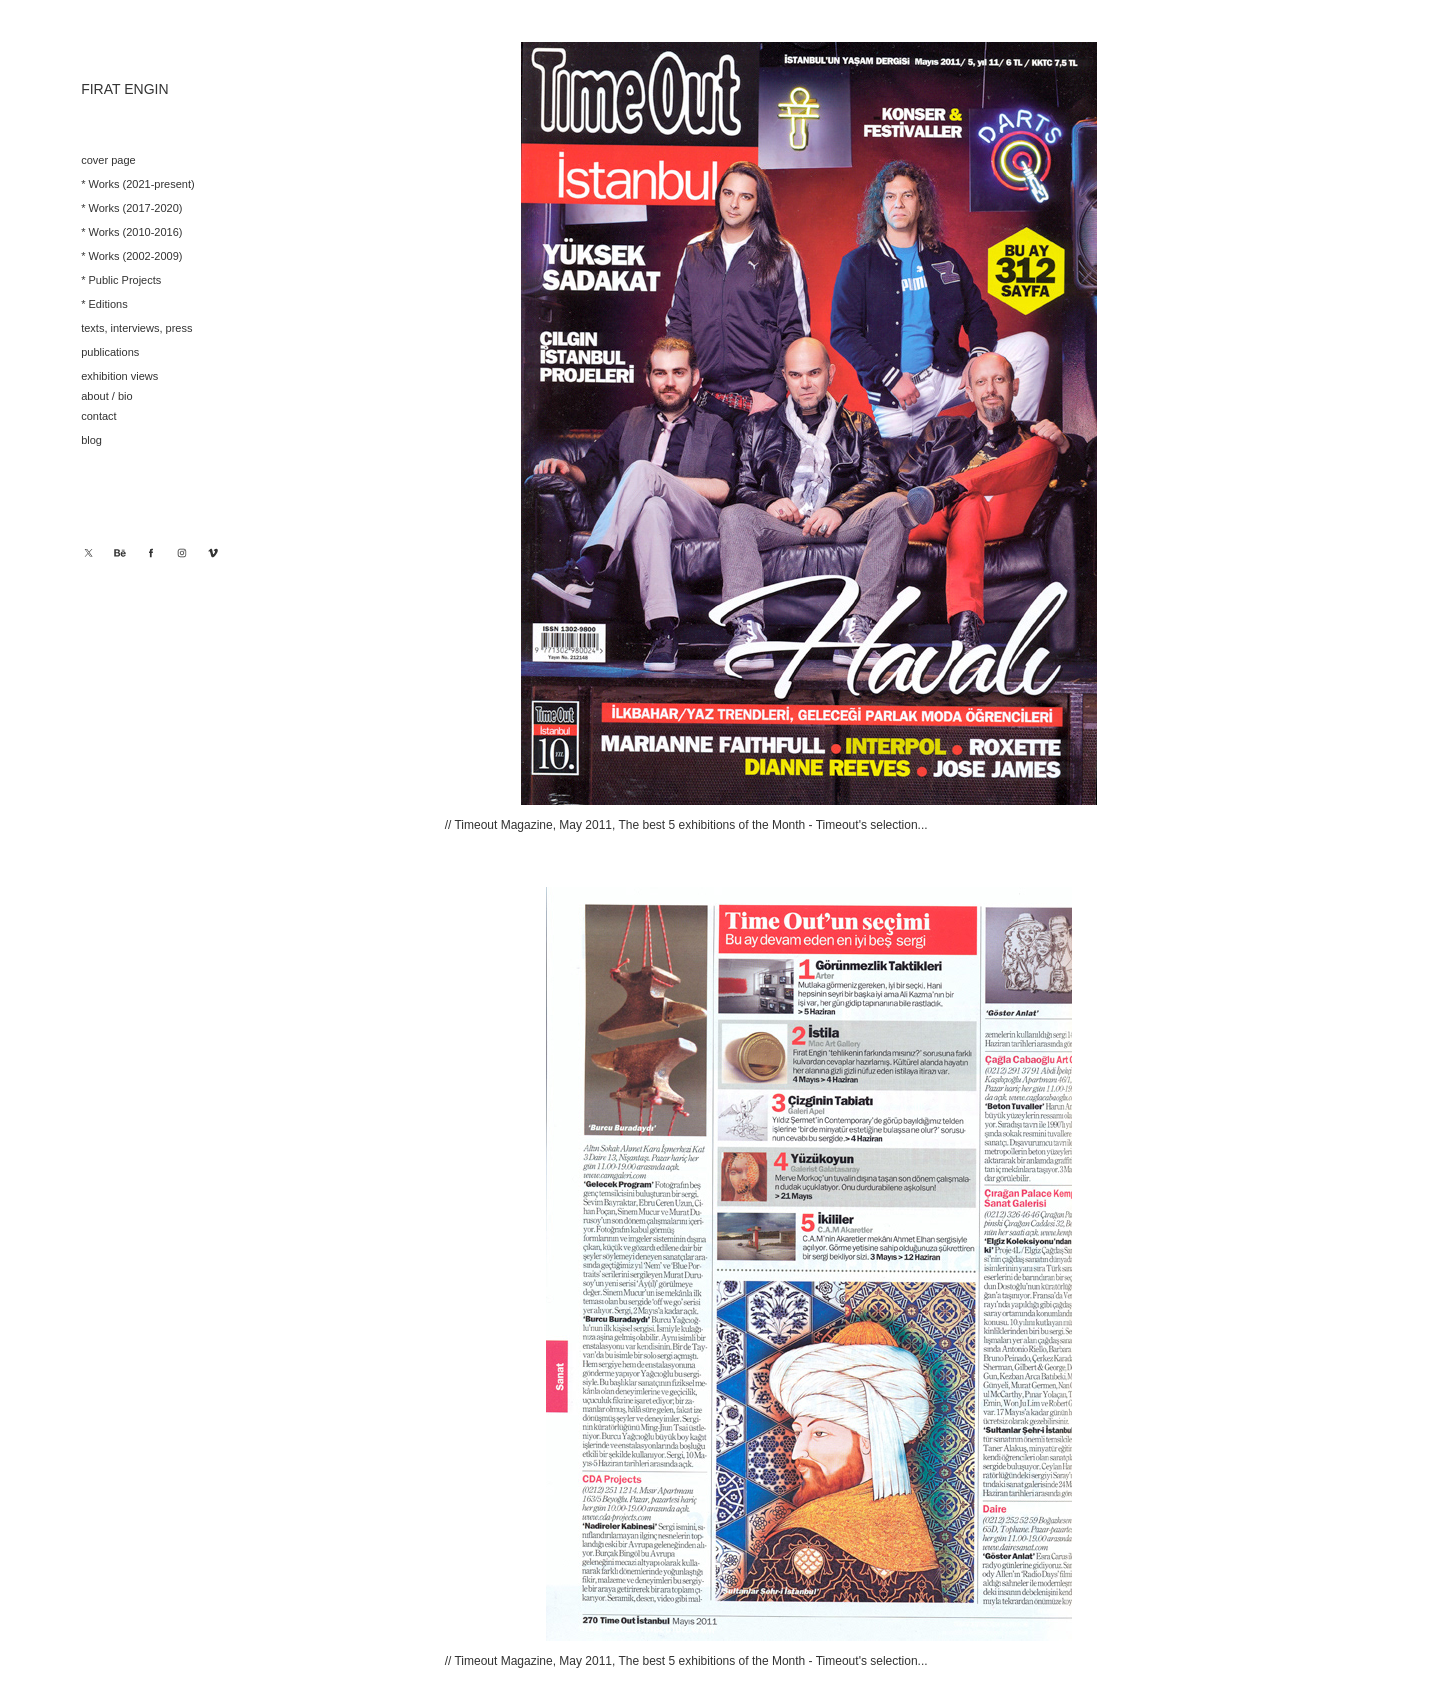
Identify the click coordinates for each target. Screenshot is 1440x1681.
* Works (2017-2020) (131, 208)
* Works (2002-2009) (131, 256)
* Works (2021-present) (138, 184)
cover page (108, 160)
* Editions (104, 304)
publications (110, 352)
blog (91, 440)
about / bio (106, 396)
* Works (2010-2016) (131, 232)
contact (98, 416)
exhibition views (119, 376)
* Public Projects (121, 280)
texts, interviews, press (136, 328)
